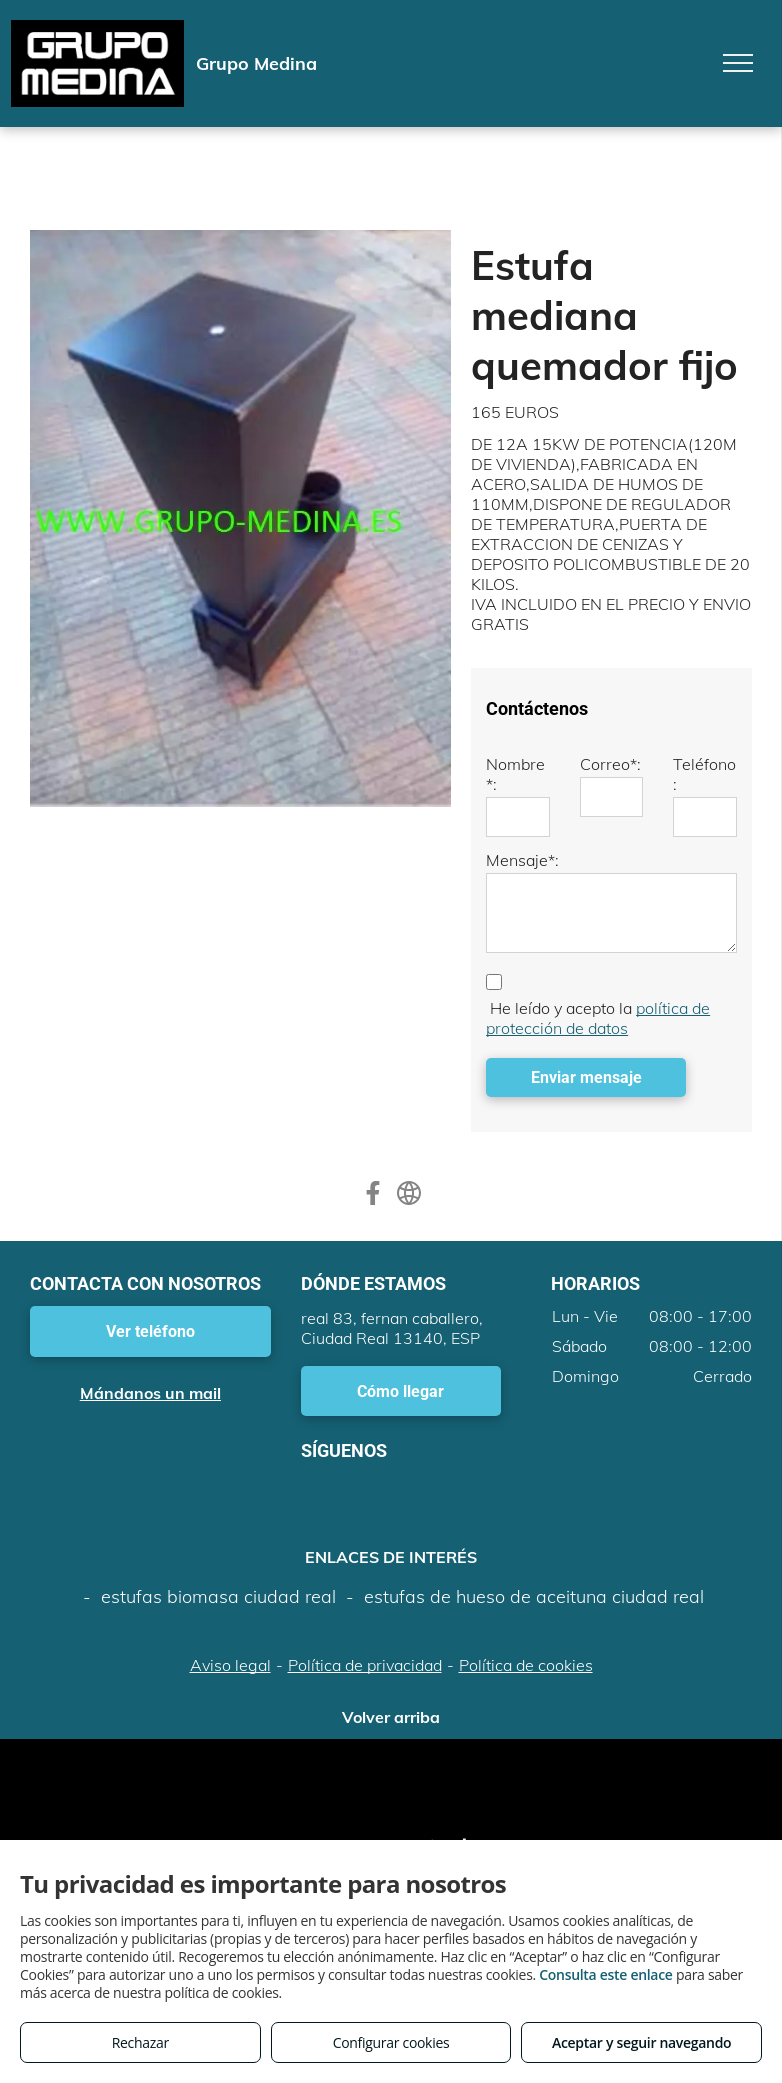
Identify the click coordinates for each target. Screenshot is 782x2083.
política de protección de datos (598, 1018)
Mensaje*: (522, 860)
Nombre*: (515, 774)
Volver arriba (391, 1717)
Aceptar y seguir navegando (641, 2042)
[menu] (738, 63)
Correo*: (610, 764)
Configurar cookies (391, 2042)
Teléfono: (704, 774)
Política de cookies (526, 1665)
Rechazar (140, 2042)
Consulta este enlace (605, 1974)
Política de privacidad (365, 1665)
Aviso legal (230, 1665)
